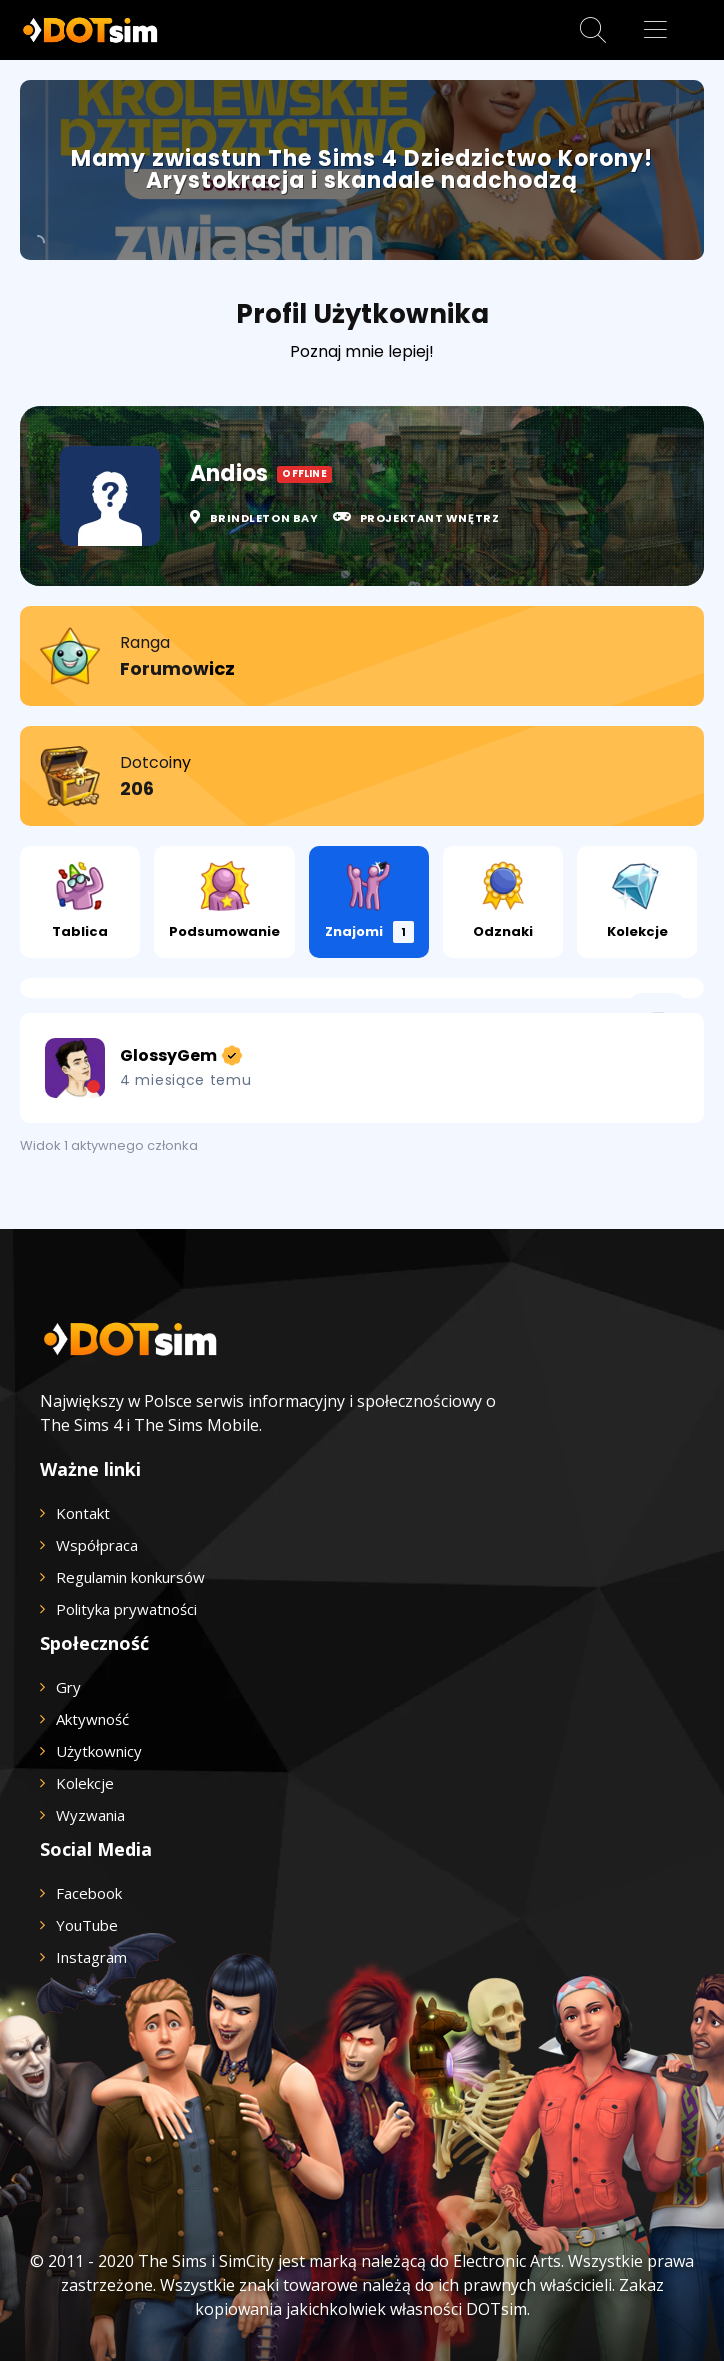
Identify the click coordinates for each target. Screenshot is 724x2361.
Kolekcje (637, 901)
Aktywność (92, 1719)
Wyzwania (90, 1815)
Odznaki (503, 901)
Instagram (91, 1957)
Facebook (89, 1893)
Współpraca (97, 1545)
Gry (68, 1687)
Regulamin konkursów (130, 1577)
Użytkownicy (99, 1751)
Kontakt (83, 1513)
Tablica (80, 901)
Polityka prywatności (126, 1609)
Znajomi (369, 902)
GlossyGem (179, 1055)
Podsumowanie (224, 901)
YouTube (87, 1925)
